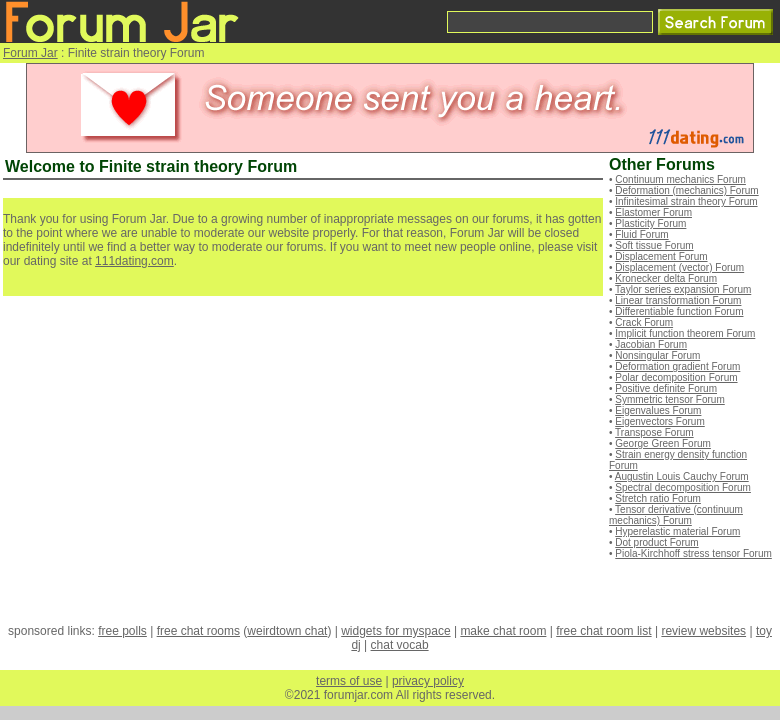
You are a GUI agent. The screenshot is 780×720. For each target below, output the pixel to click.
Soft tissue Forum (654, 245)
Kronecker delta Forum (666, 278)
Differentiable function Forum (679, 311)
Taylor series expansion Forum (683, 289)
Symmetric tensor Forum (669, 399)
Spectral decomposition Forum (683, 487)
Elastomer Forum (653, 212)
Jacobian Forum (651, 344)
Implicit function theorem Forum (685, 333)
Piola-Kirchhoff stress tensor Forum (693, 553)
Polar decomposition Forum (676, 377)
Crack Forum (644, 322)
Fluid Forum (641, 234)
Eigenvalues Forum (658, 410)
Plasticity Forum (650, 223)
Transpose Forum (654, 432)
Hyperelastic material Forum (677, 531)
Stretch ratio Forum (658, 498)
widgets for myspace (395, 631)
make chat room (503, 631)
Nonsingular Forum (657, 355)
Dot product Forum (656, 542)
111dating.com (134, 261)
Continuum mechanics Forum (680, 179)
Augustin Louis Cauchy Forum (682, 476)
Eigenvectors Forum (659, 421)
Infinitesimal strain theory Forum (686, 201)
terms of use (349, 681)
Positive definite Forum (666, 388)
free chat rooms (198, 631)
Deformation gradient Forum (677, 366)
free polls (122, 631)
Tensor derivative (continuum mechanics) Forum (676, 515)
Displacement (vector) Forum (679, 267)
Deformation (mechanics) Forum (686, 190)
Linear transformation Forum (678, 300)
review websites (703, 631)
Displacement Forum (661, 256)
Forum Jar (30, 53)
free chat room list (603, 631)
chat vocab (400, 645)
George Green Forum (663, 443)
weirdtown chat (287, 631)
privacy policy (428, 681)
